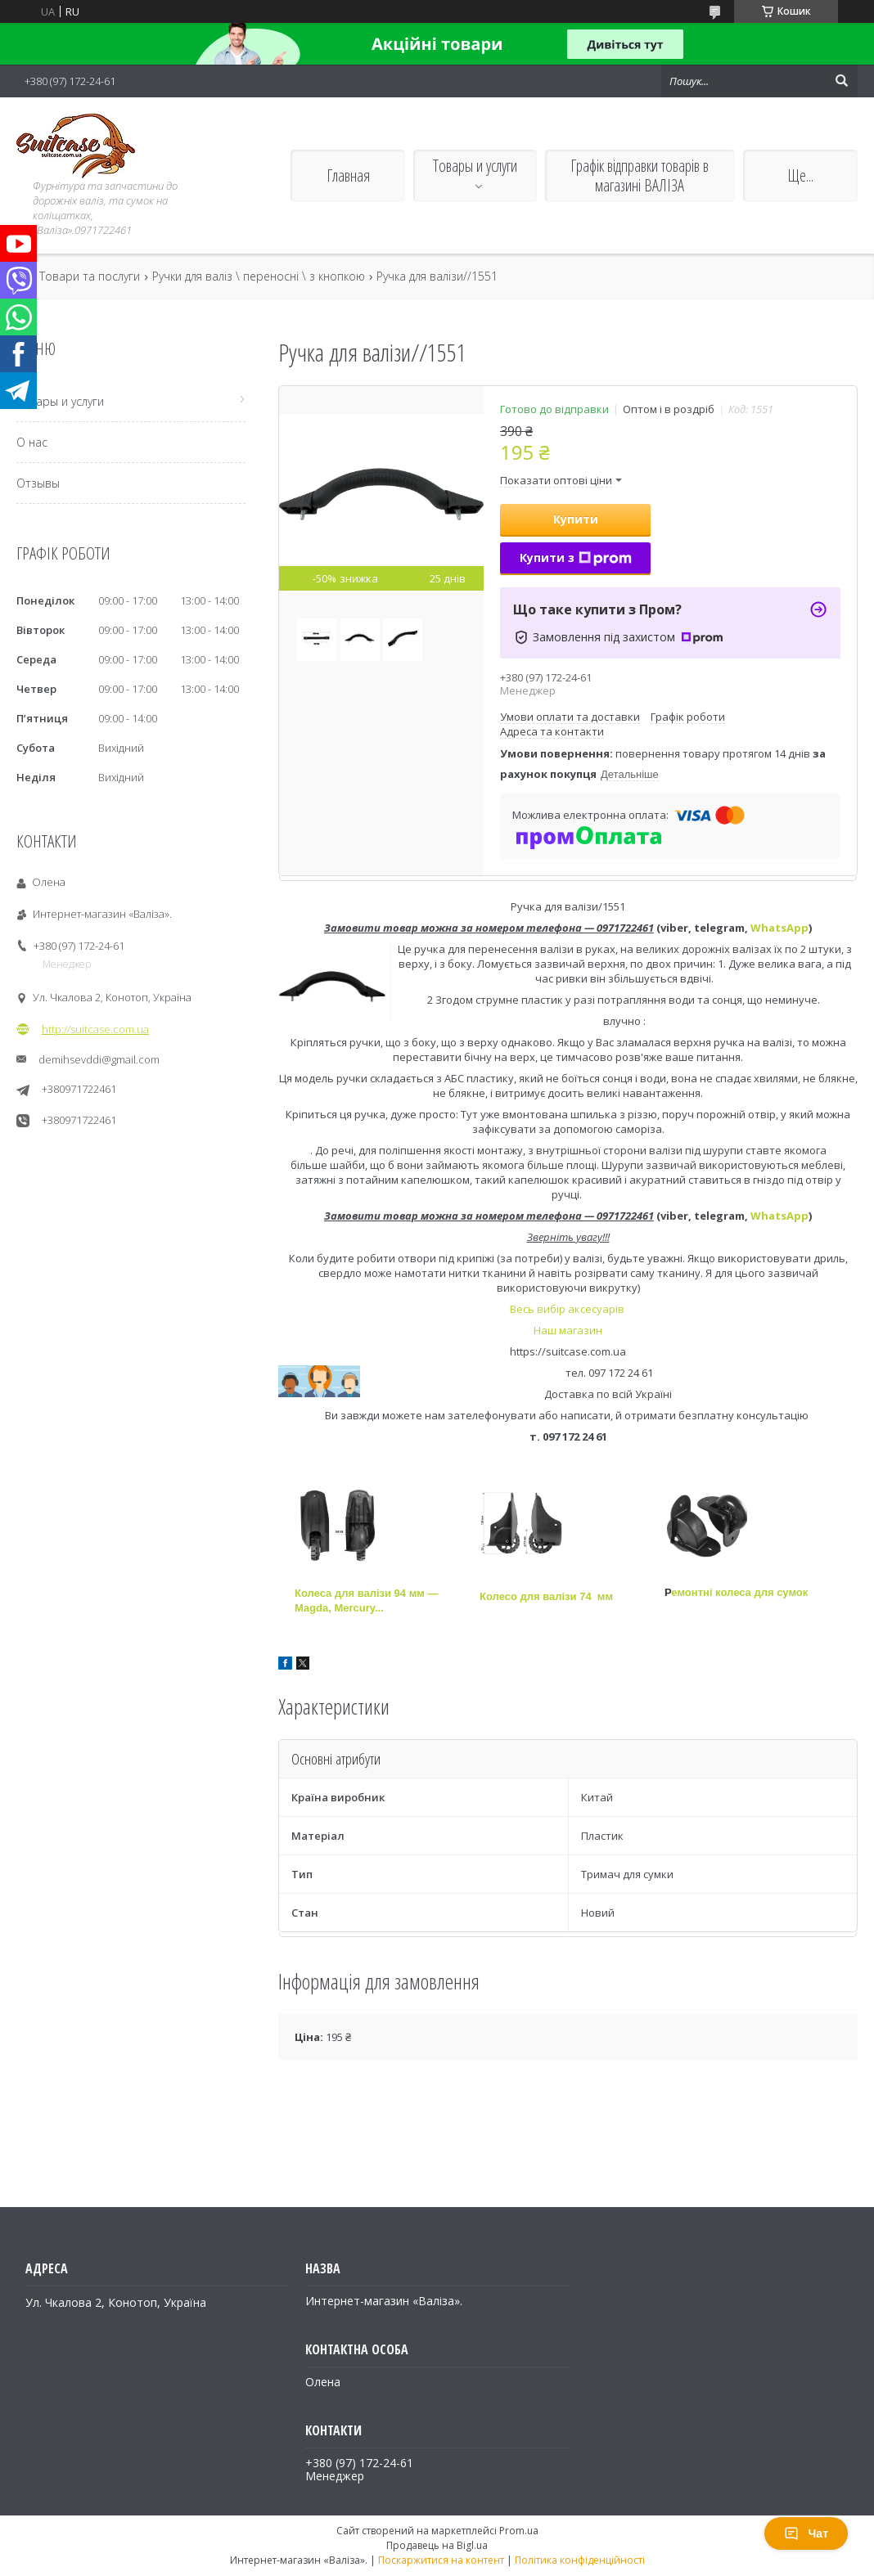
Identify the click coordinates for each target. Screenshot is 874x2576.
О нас (31, 442)
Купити (575, 519)
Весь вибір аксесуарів (568, 1308)
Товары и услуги (475, 166)
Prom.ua (518, 2531)
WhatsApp (779, 927)
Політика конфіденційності (580, 2560)
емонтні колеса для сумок (739, 1592)
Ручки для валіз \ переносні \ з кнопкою (258, 276)
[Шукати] (841, 81)
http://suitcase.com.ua (95, 1029)
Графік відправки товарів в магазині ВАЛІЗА (639, 175)
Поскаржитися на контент (441, 2560)
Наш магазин (568, 1330)
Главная (348, 175)
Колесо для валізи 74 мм (546, 1596)
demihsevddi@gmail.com (99, 1059)
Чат (806, 2533)
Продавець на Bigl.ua (437, 2545)
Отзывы (38, 483)
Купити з (576, 557)
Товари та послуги (89, 276)
